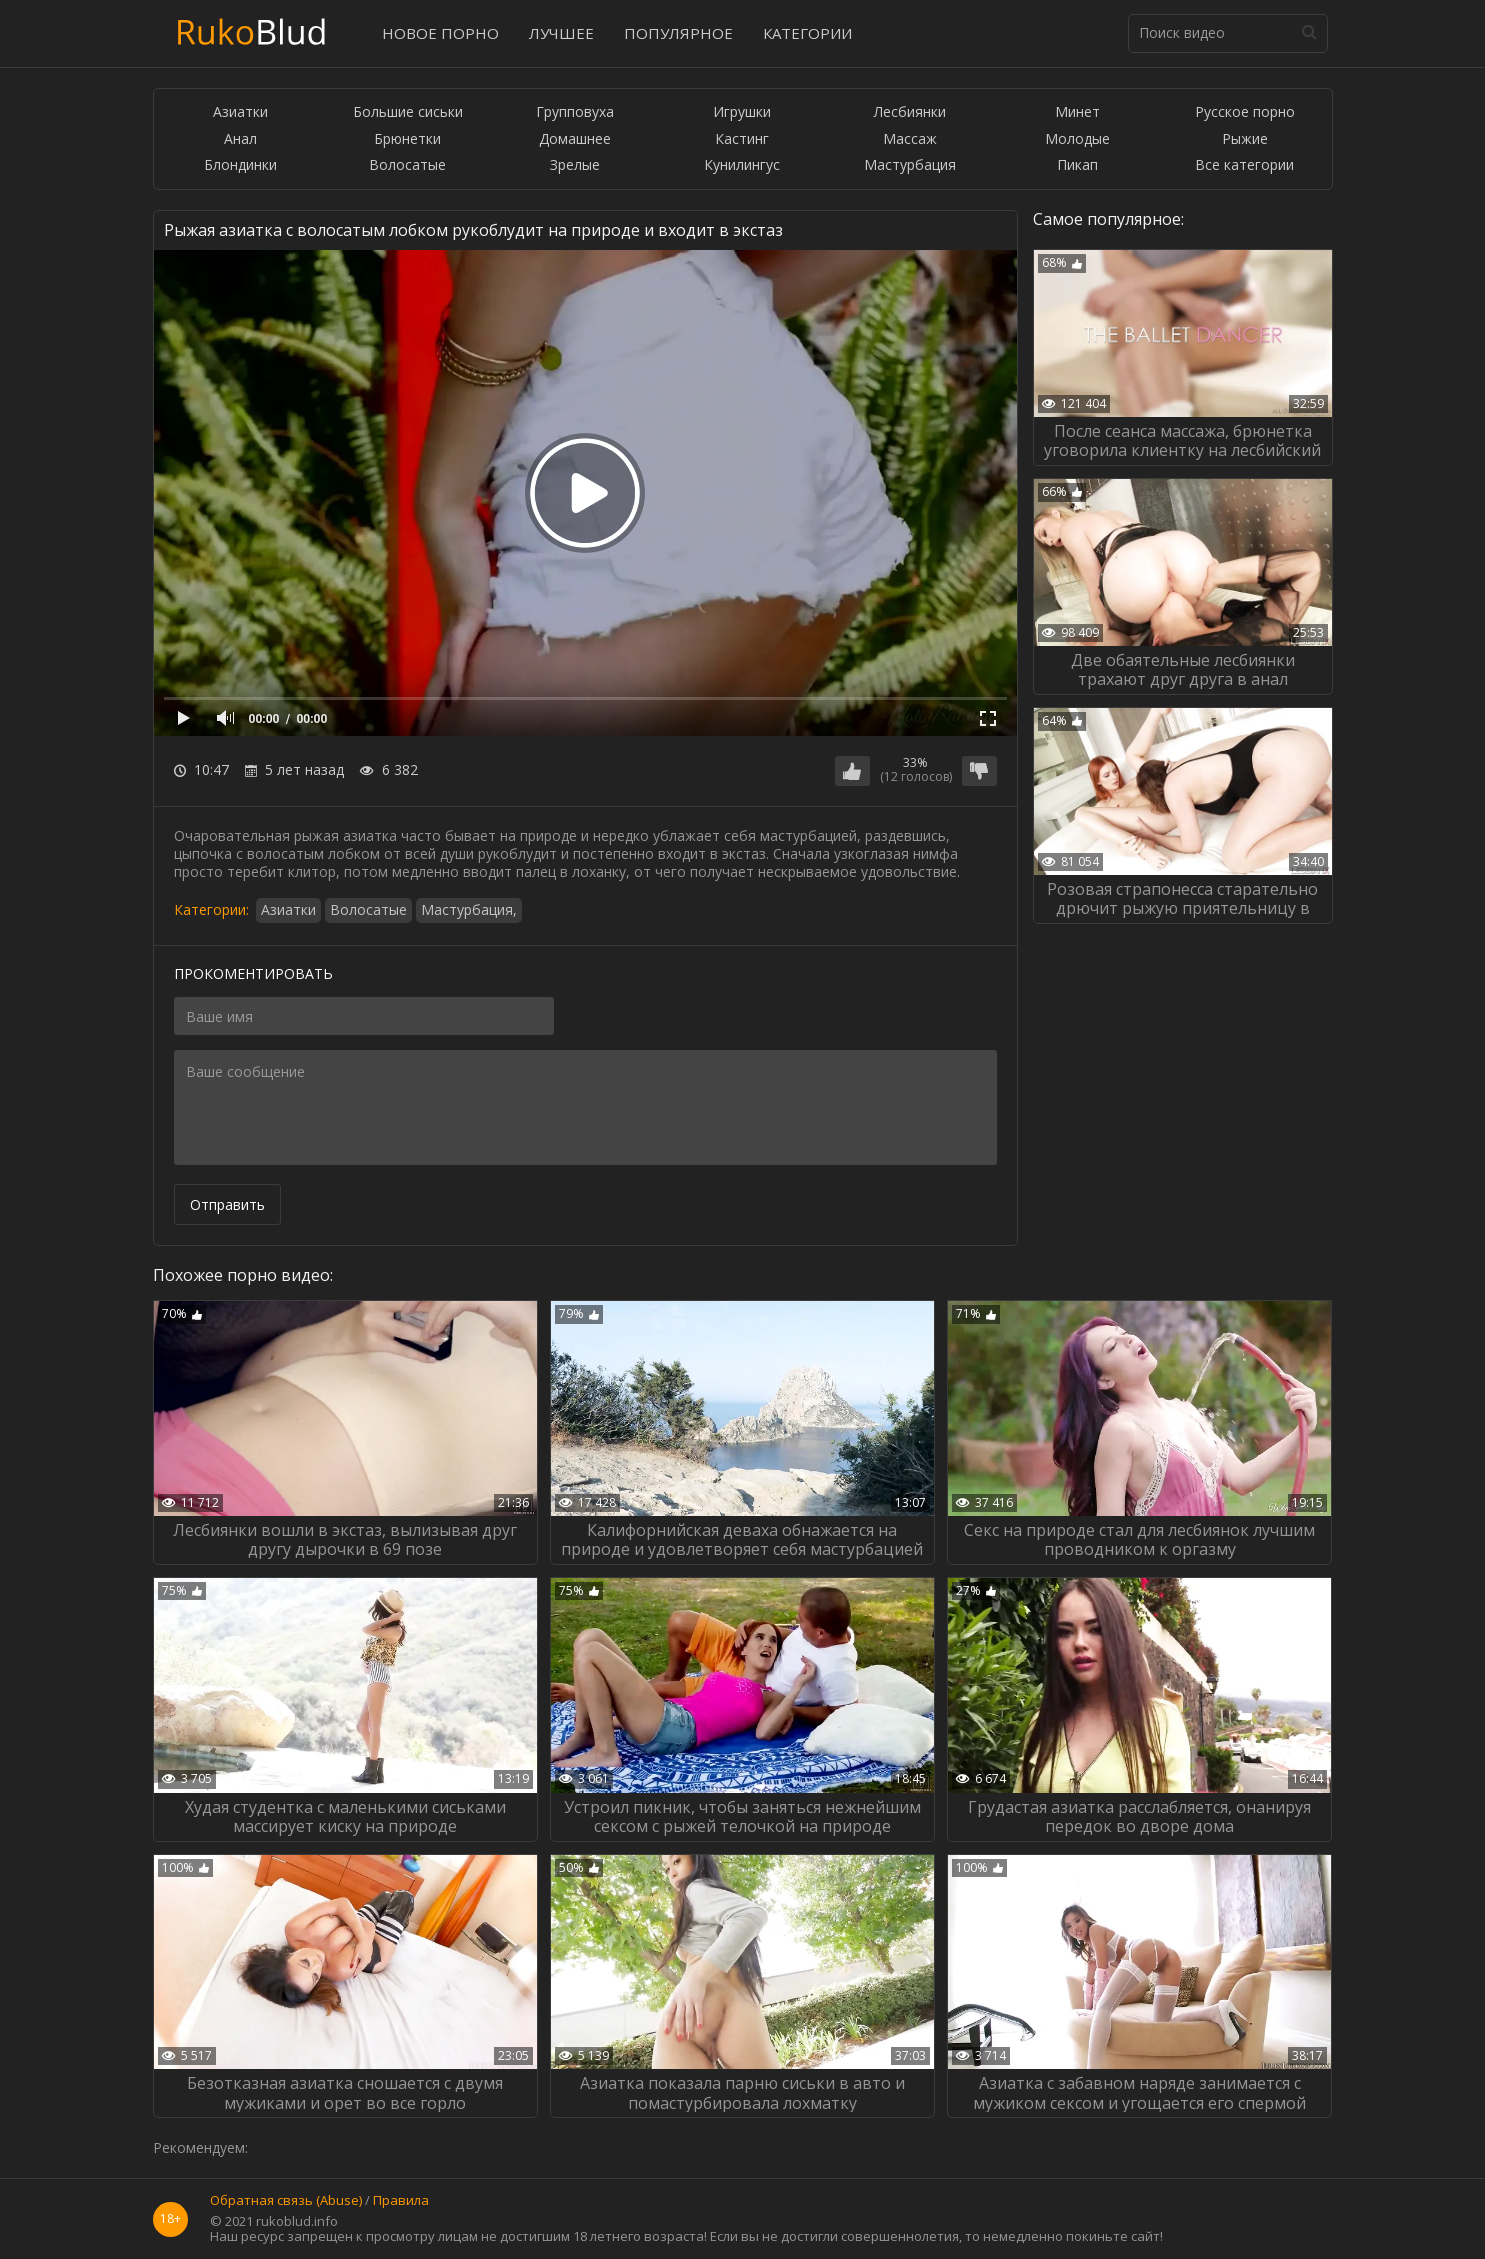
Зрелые (575, 165)
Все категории (1244, 165)
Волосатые (407, 165)
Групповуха (575, 112)
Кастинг (742, 139)
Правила (401, 2201)
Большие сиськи (408, 112)
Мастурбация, (469, 909)
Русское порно (1245, 112)
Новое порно (440, 33)
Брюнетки (407, 139)
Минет (1077, 112)
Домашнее (575, 139)
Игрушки (742, 112)
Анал (240, 139)
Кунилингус (742, 165)
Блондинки (240, 165)
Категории (807, 33)
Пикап (1077, 165)
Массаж (910, 139)
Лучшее (561, 33)
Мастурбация (910, 165)
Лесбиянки (910, 112)
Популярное (678, 33)
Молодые (1077, 139)
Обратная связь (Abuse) (286, 2201)
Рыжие (1245, 139)
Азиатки (240, 112)
